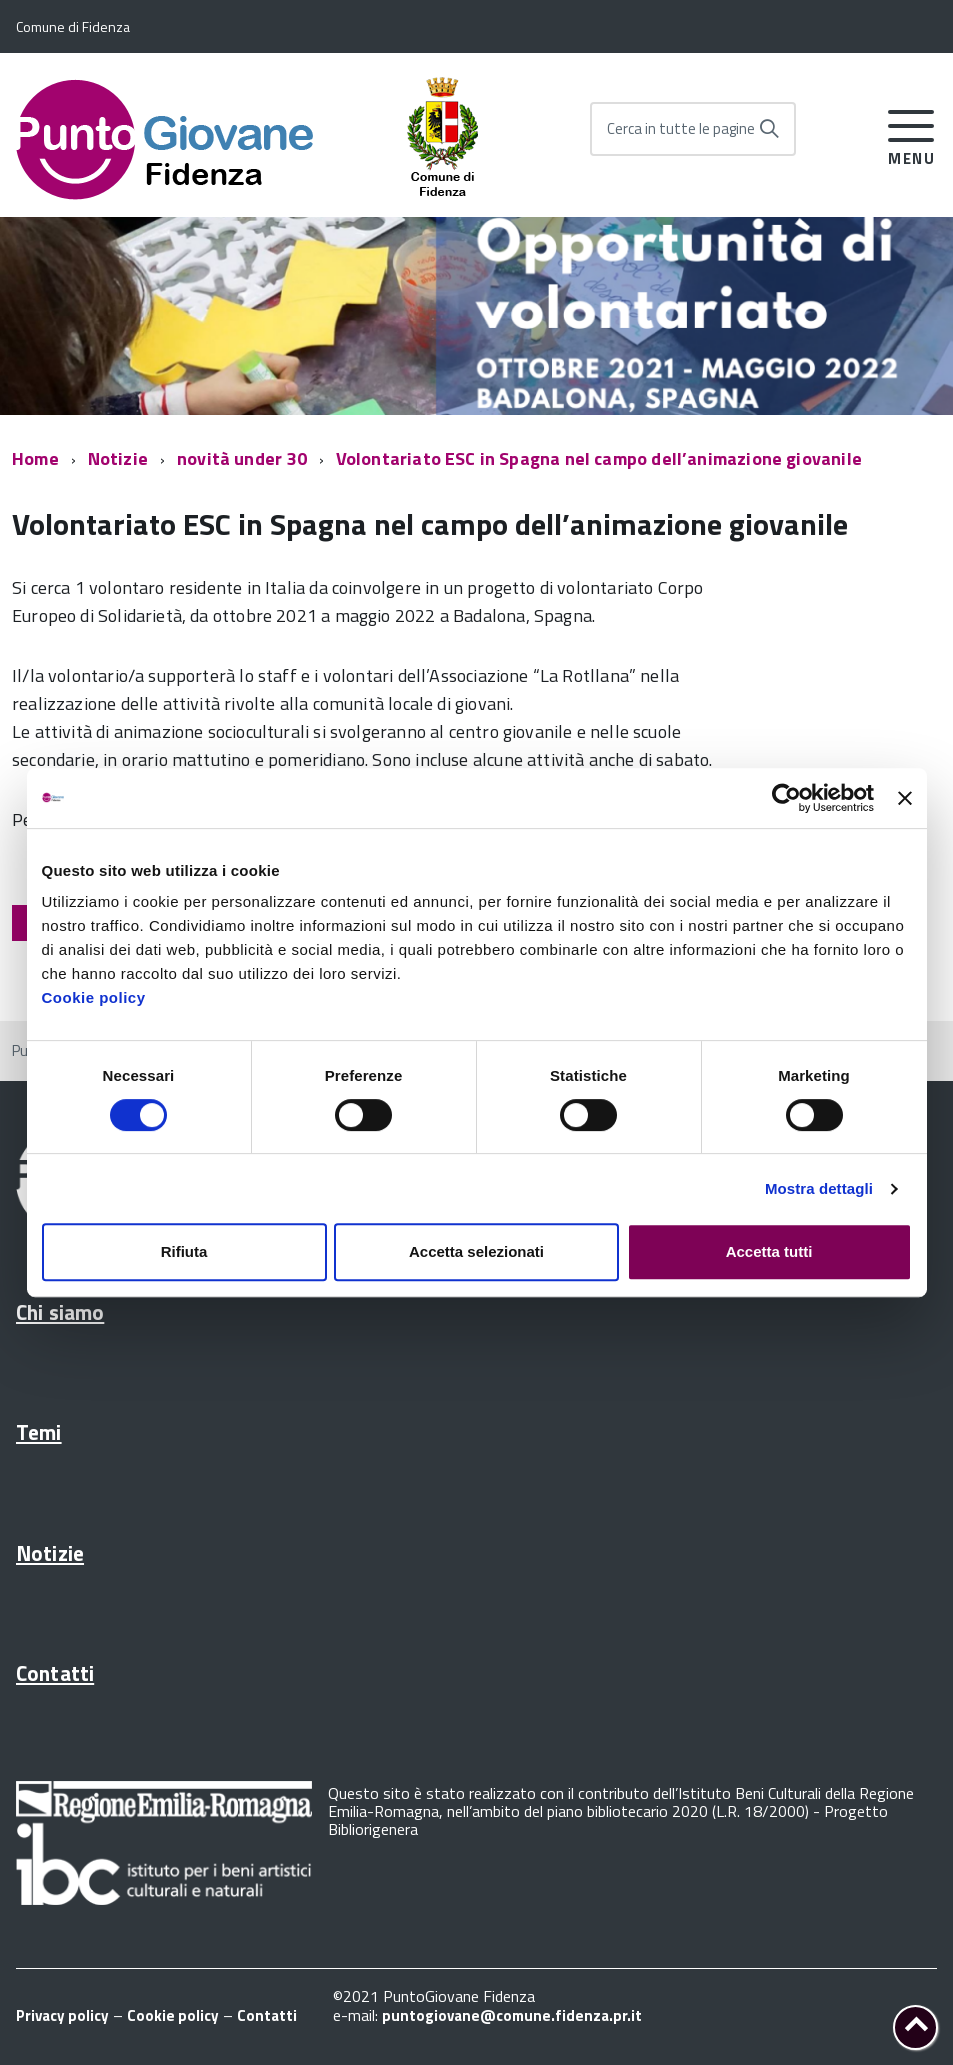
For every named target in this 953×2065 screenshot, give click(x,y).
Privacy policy (62, 2015)
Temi (39, 1432)
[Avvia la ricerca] (769, 129)
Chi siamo (60, 1312)
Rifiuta (184, 1251)
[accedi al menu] (911, 134)
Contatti (55, 1673)
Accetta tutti (769, 1251)
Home (35, 458)
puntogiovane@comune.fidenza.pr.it (512, 2015)
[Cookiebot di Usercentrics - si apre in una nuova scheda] (786, 798)
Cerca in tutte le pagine (681, 128)
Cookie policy (94, 997)
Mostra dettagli (819, 1188)
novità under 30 (242, 458)
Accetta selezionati (476, 1251)
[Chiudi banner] (905, 798)
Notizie (118, 458)
